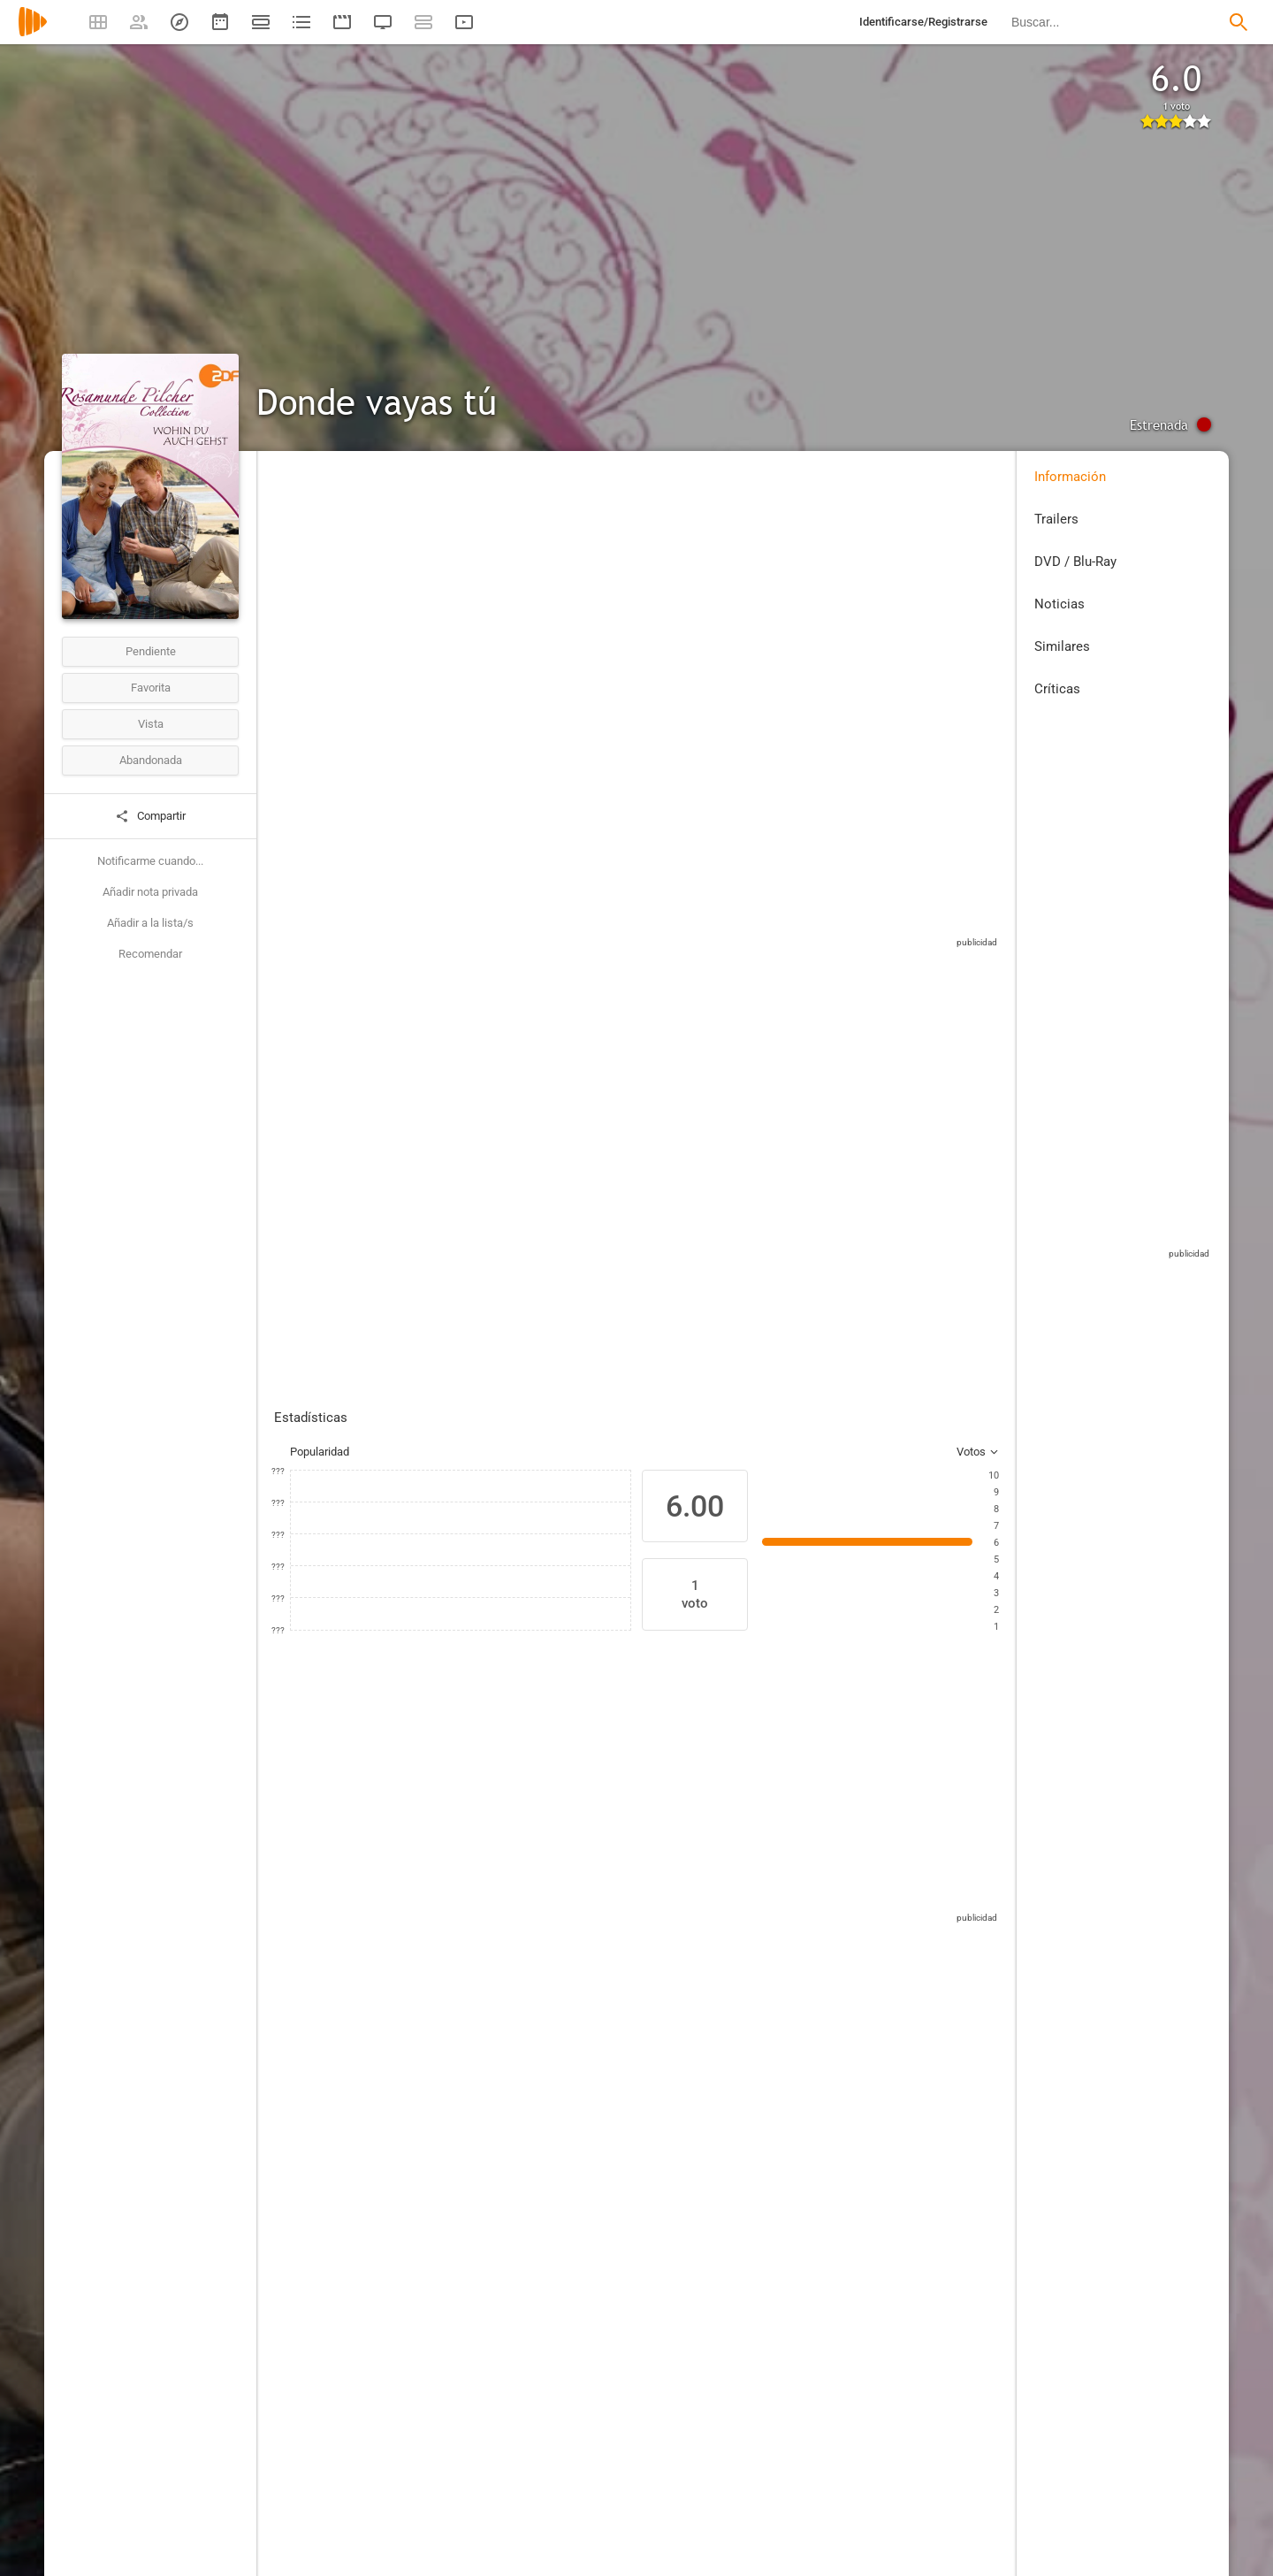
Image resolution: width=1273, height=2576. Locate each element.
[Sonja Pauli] (842, 2143)
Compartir (150, 816)
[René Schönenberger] (857, 1955)
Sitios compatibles (812, 919)
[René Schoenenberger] (964, 1955)
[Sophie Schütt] (327, 1955)
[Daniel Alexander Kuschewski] (751, 1955)
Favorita (151, 687)
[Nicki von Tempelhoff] (433, 1955)
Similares (1062, 646)
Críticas (1057, 689)
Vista (151, 723)
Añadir (404, 1136)
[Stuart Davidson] (645, 1955)
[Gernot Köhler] (471, 2257)
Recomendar (150, 953)
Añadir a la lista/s (150, 922)
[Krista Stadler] (539, 1955)
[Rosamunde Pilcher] (842, 2193)
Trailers (1056, 519)
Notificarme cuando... (150, 861)
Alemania (297, 582)
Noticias (1059, 604)
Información (1070, 477)
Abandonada (150, 760)
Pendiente (151, 651)
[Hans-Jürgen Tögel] (471, 2143)
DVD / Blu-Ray (1075, 561)
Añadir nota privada (150, 891)
